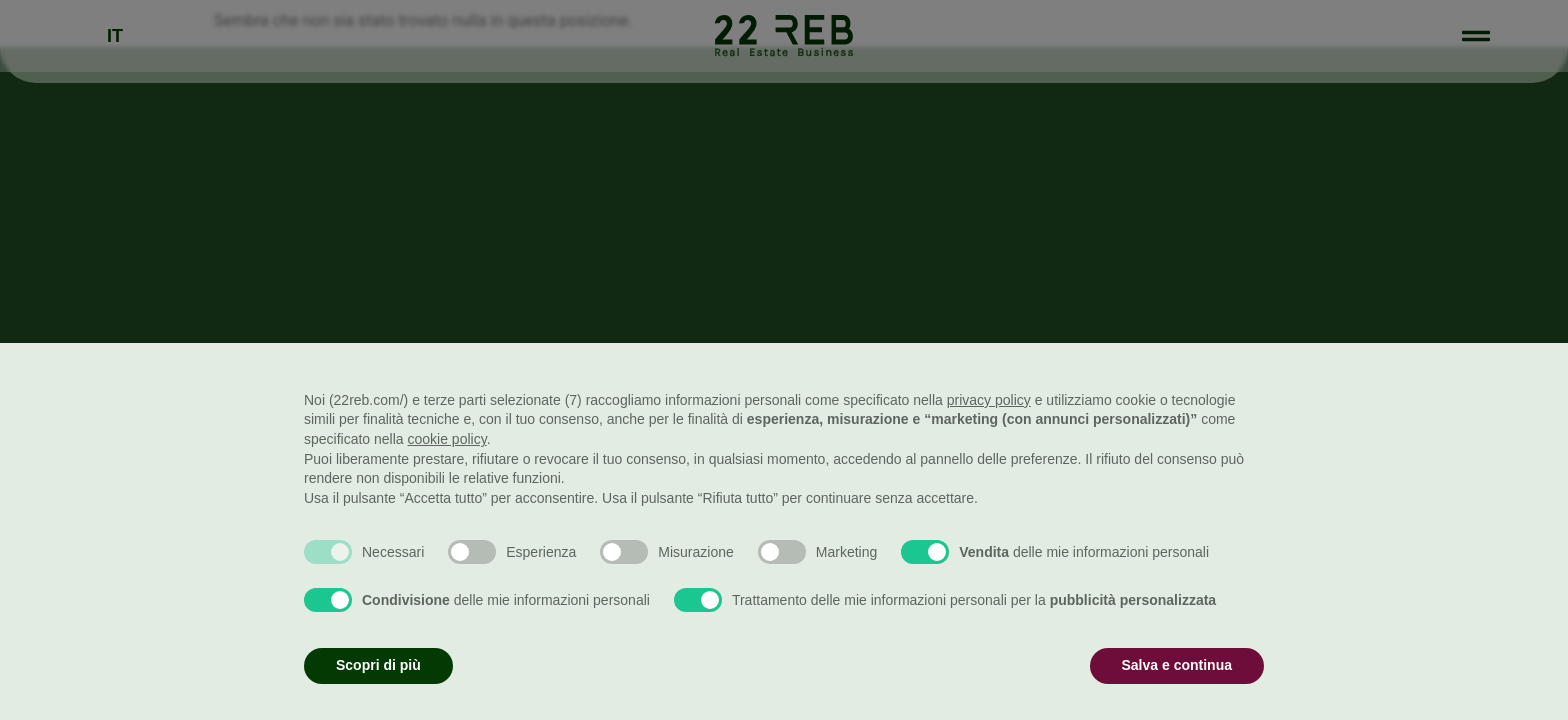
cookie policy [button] (447, 439)
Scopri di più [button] (378, 665)
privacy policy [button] (989, 400)
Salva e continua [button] (1177, 665)
